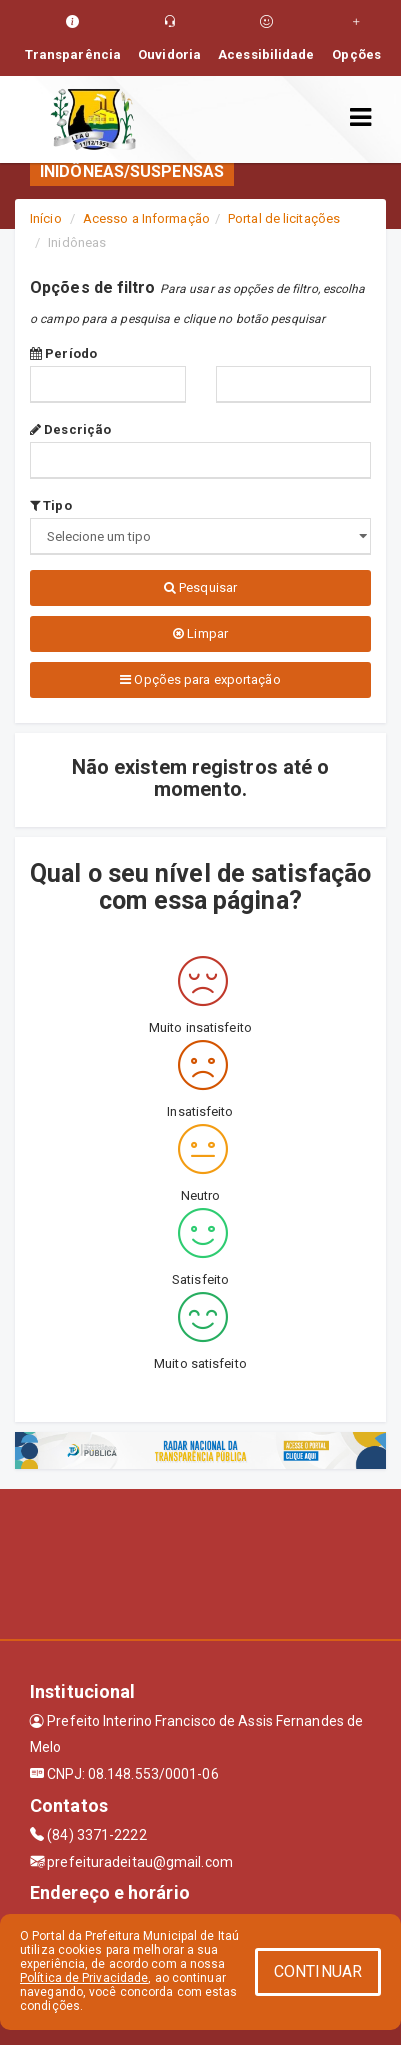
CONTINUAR (318, 1971)
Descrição (70, 429)
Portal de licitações (284, 218)
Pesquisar (200, 587)
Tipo (51, 505)
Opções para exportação (200, 679)
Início (46, 218)
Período (63, 353)
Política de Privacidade (84, 1978)
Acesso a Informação (146, 218)
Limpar (200, 633)
